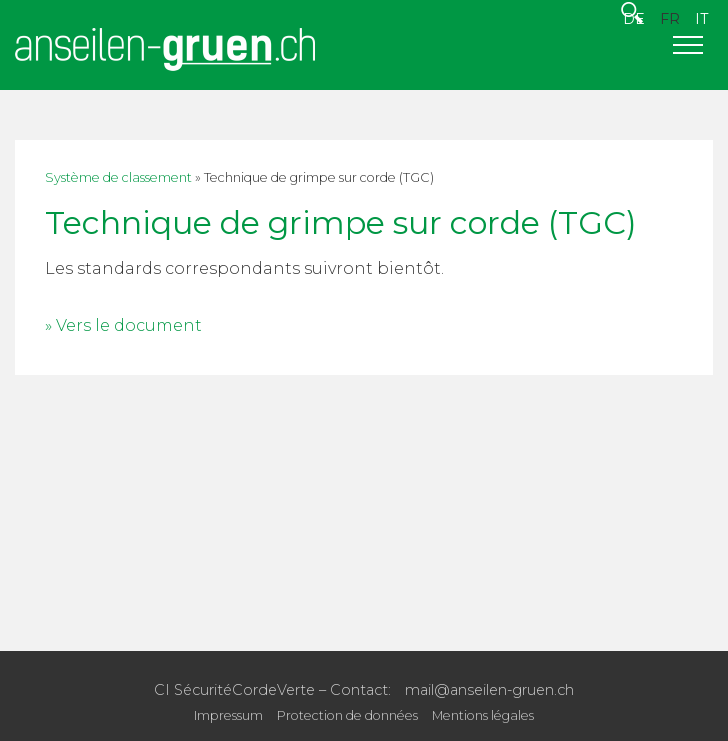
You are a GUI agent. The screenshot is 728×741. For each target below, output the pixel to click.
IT (701, 19)
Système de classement (118, 177)
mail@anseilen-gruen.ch (489, 690)
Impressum (228, 715)
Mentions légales (483, 715)
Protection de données (347, 715)
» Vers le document (123, 325)
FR (670, 19)
